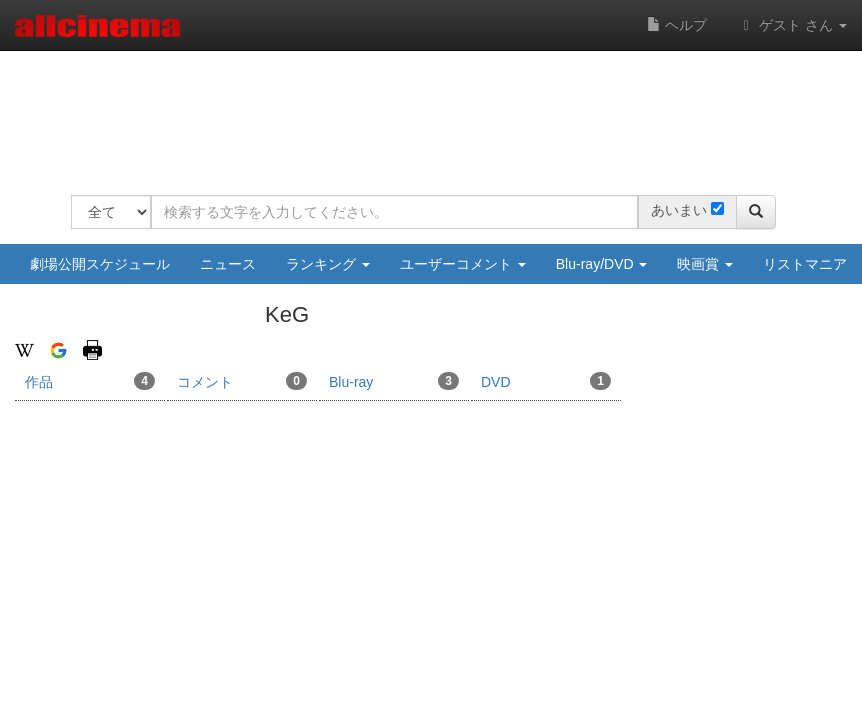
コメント (242, 381)
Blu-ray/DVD (602, 264)
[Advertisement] (435, 110)
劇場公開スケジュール (100, 264)
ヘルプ (677, 25)
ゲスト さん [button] (792, 25)
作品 (90, 381)
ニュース (228, 264)
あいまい (679, 210)
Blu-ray (394, 381)
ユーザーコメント (463, 264)
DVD (546, 381)
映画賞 (705, 264)
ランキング (328, 264)
